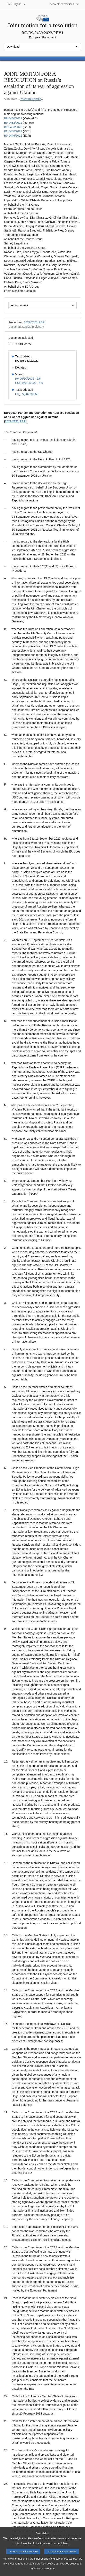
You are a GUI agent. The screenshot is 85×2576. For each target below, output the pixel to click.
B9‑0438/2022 (13, 131)
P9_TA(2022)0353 (26, 394)
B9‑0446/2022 (13, 135)
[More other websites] (64, 4)
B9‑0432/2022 (13, 122)
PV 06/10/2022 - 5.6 (28, 378)
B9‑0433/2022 (13, 127)
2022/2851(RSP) (31, 99)
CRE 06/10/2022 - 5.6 (29, 383)
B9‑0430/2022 (13, 118)
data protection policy (41, 2568)
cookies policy (68, 2568)
